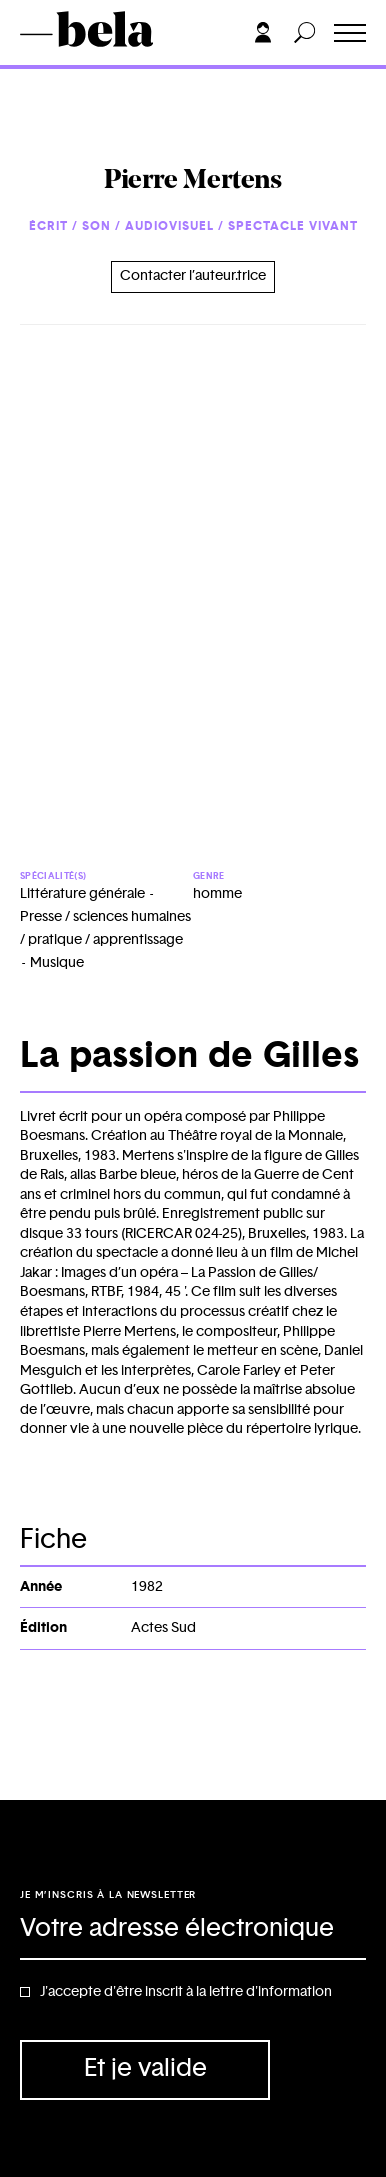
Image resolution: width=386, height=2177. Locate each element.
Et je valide (145, 2068)
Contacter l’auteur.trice (193, 276)
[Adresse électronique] (193, 1930)
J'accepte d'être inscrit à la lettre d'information (186, 1992)
